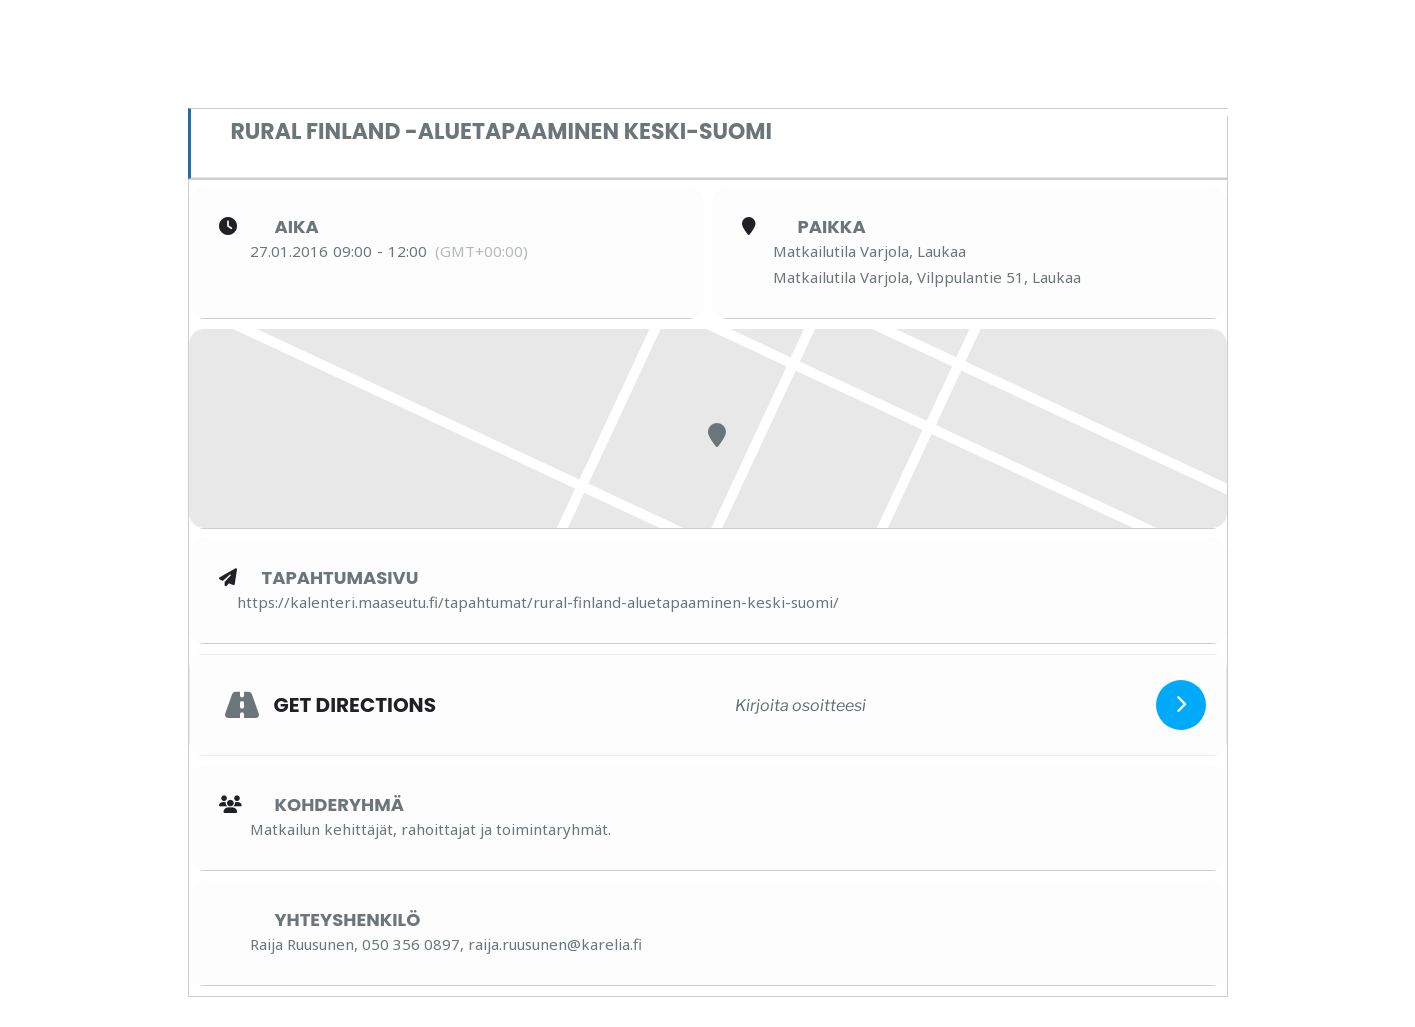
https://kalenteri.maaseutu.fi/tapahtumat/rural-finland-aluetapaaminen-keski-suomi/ (538, 602)
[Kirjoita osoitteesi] (801, 705)
